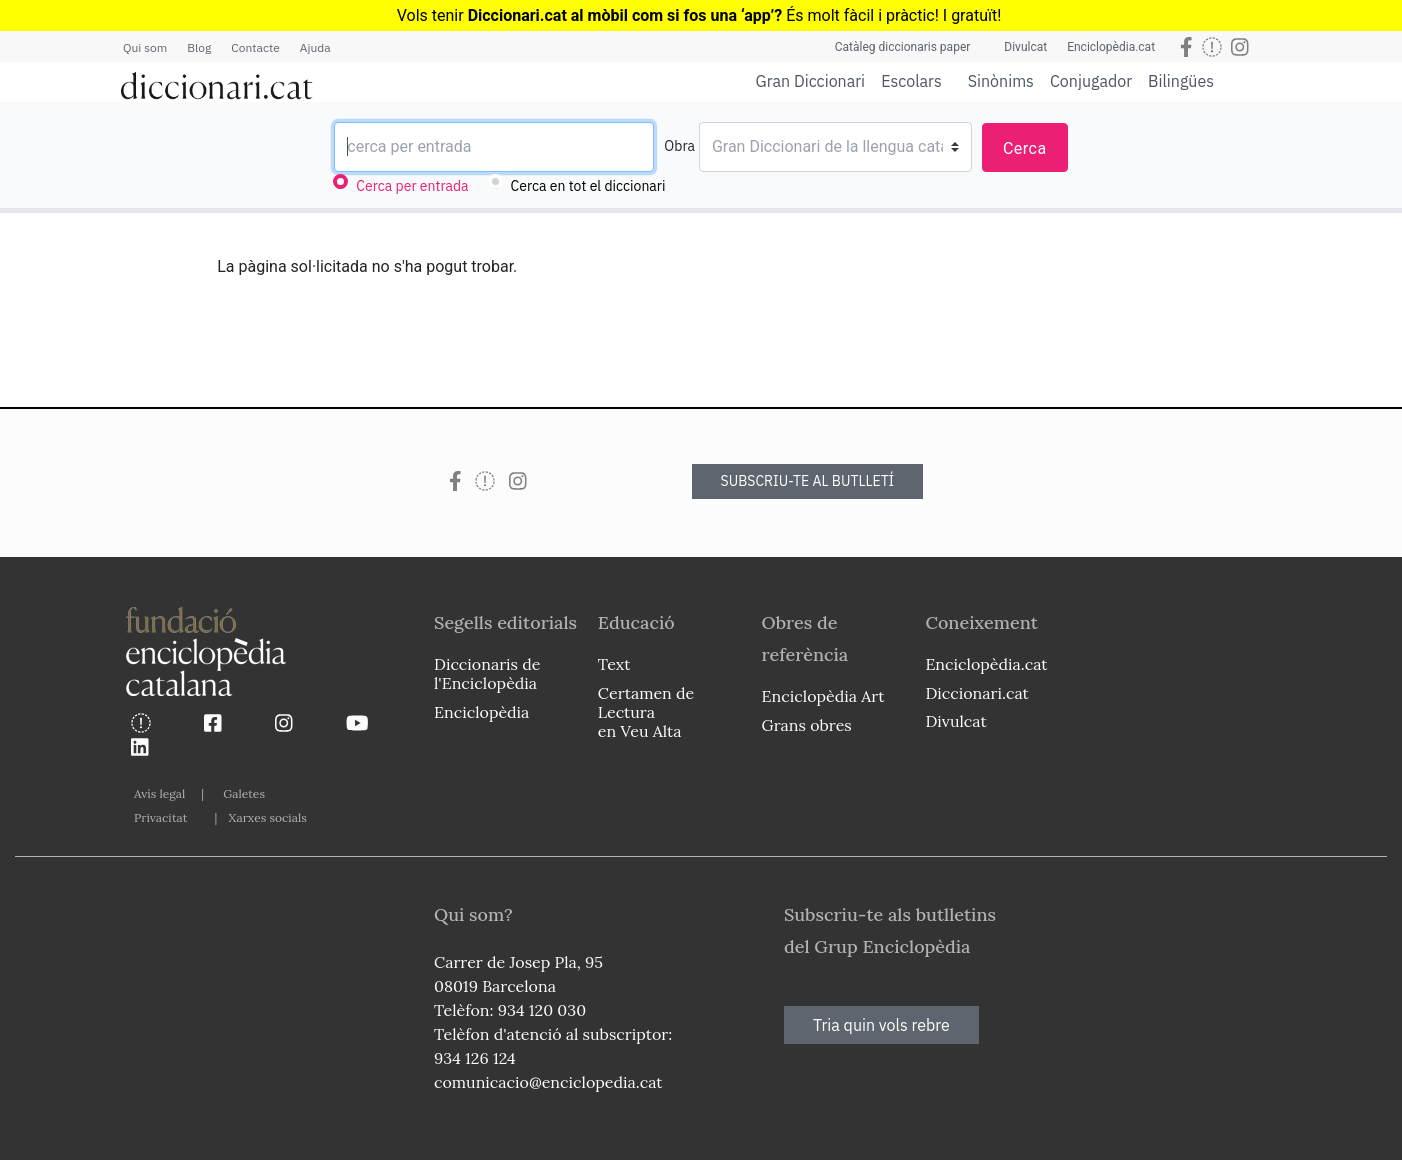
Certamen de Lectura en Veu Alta (646, 712)
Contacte (255, 47)
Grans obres (807, 725)
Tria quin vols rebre (881, 1025)
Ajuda (315, 47)
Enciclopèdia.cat (1111, 47)
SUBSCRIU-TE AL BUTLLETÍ (808, 481)
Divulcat (1025, 47)
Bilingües (1181, 80)
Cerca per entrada (412, 186)
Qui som (145, 47)
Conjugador (1091, 81)
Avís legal (159, 793)
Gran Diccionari (811, 81)
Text (614, 664)
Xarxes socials (267, 817)
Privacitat (160, 817)
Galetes (244, 793)
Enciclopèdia (481, 712)
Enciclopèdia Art (823, 696)
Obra (679, 146)
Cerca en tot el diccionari (588, 186)
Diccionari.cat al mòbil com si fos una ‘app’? (625, 15)
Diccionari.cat (976, 693)
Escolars (911, 80)
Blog (199, 47)
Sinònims (1001, 81)
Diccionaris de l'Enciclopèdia (487, 673)
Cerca (1025, 148)
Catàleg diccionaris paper (903, 47)
